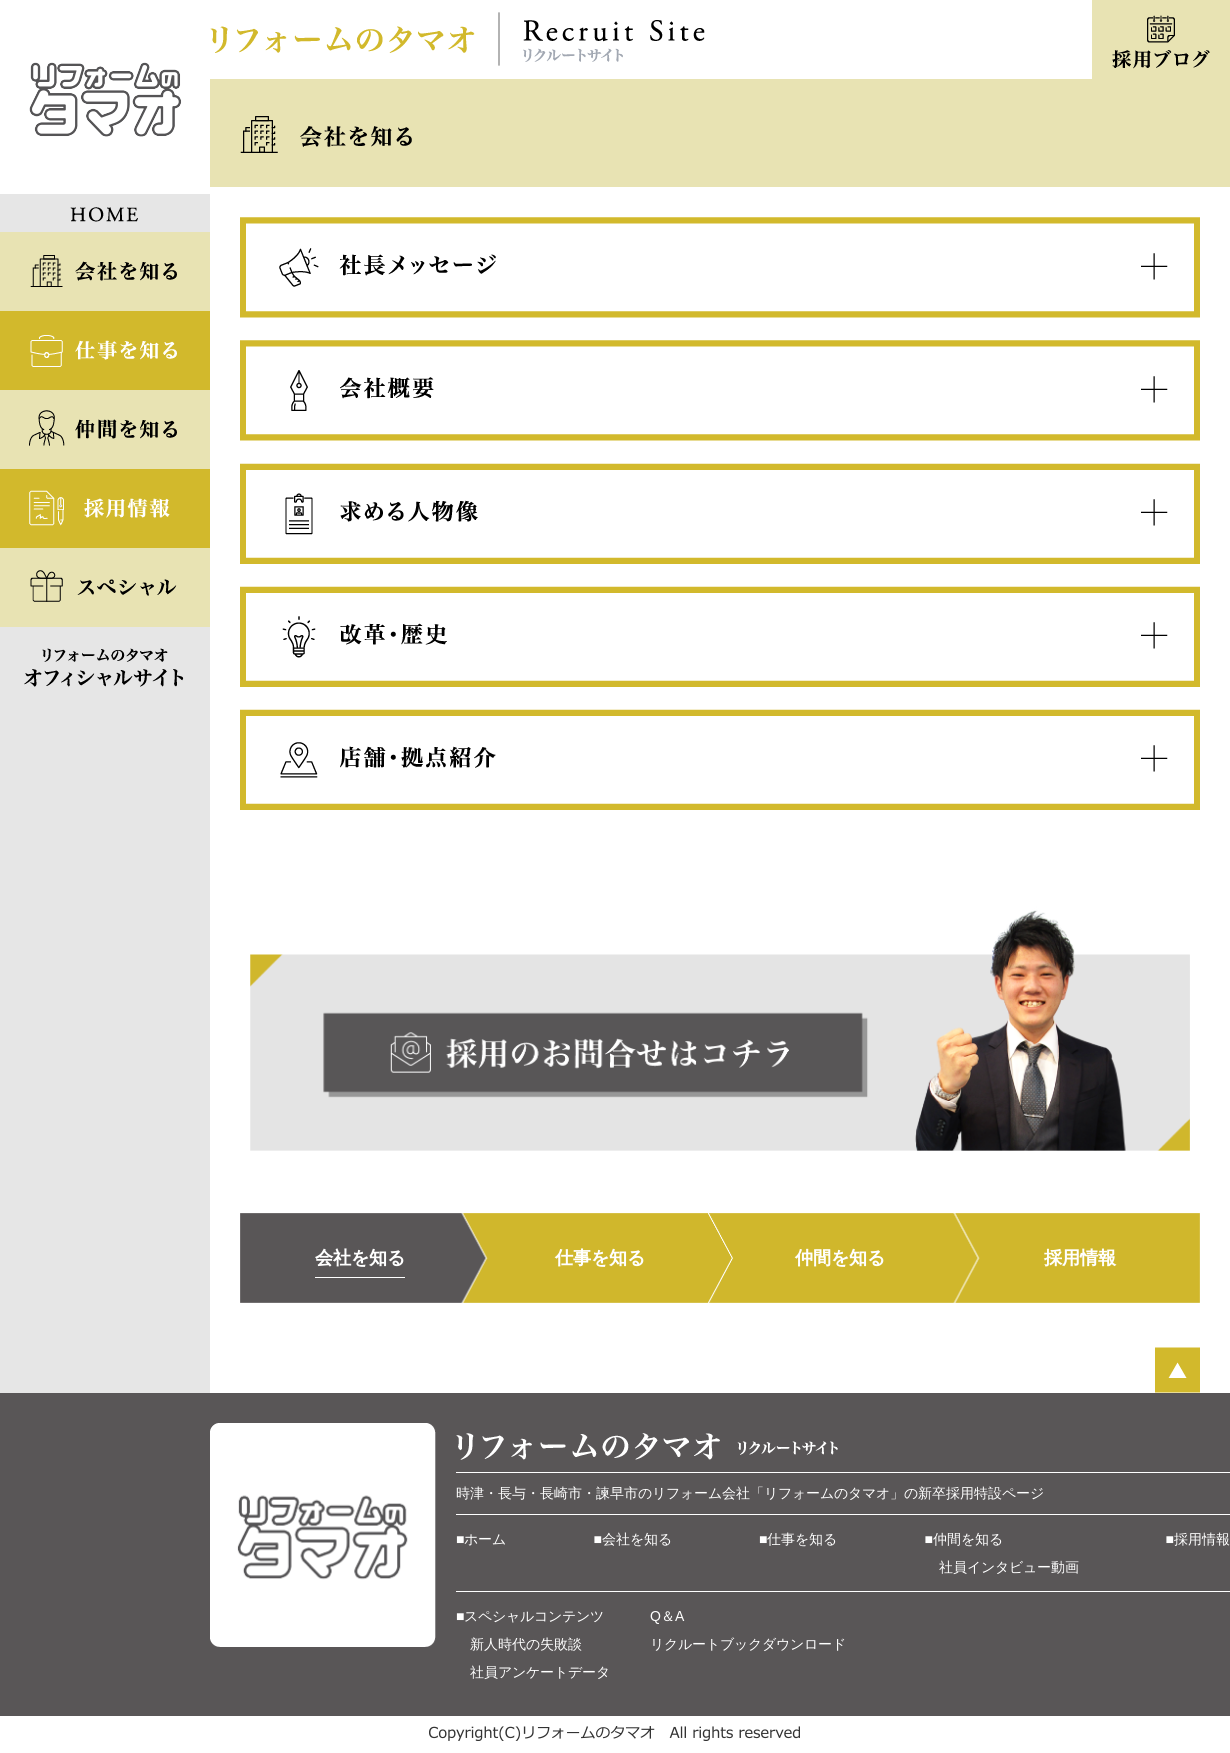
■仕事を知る (798, 1539)
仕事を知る (600, 1258)
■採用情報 (1198, 1539)
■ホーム (481, 1539)
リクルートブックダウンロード (748, 1644)
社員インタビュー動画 (1009, 1567)
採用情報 (1080, 1258)
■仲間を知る (964, 1539)
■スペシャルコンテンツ (530, 1616)
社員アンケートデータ (540, 1672)
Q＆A (667, 1616)
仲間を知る (840, 1258)
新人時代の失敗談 (526, 1644)
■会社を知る (633, 1539)
